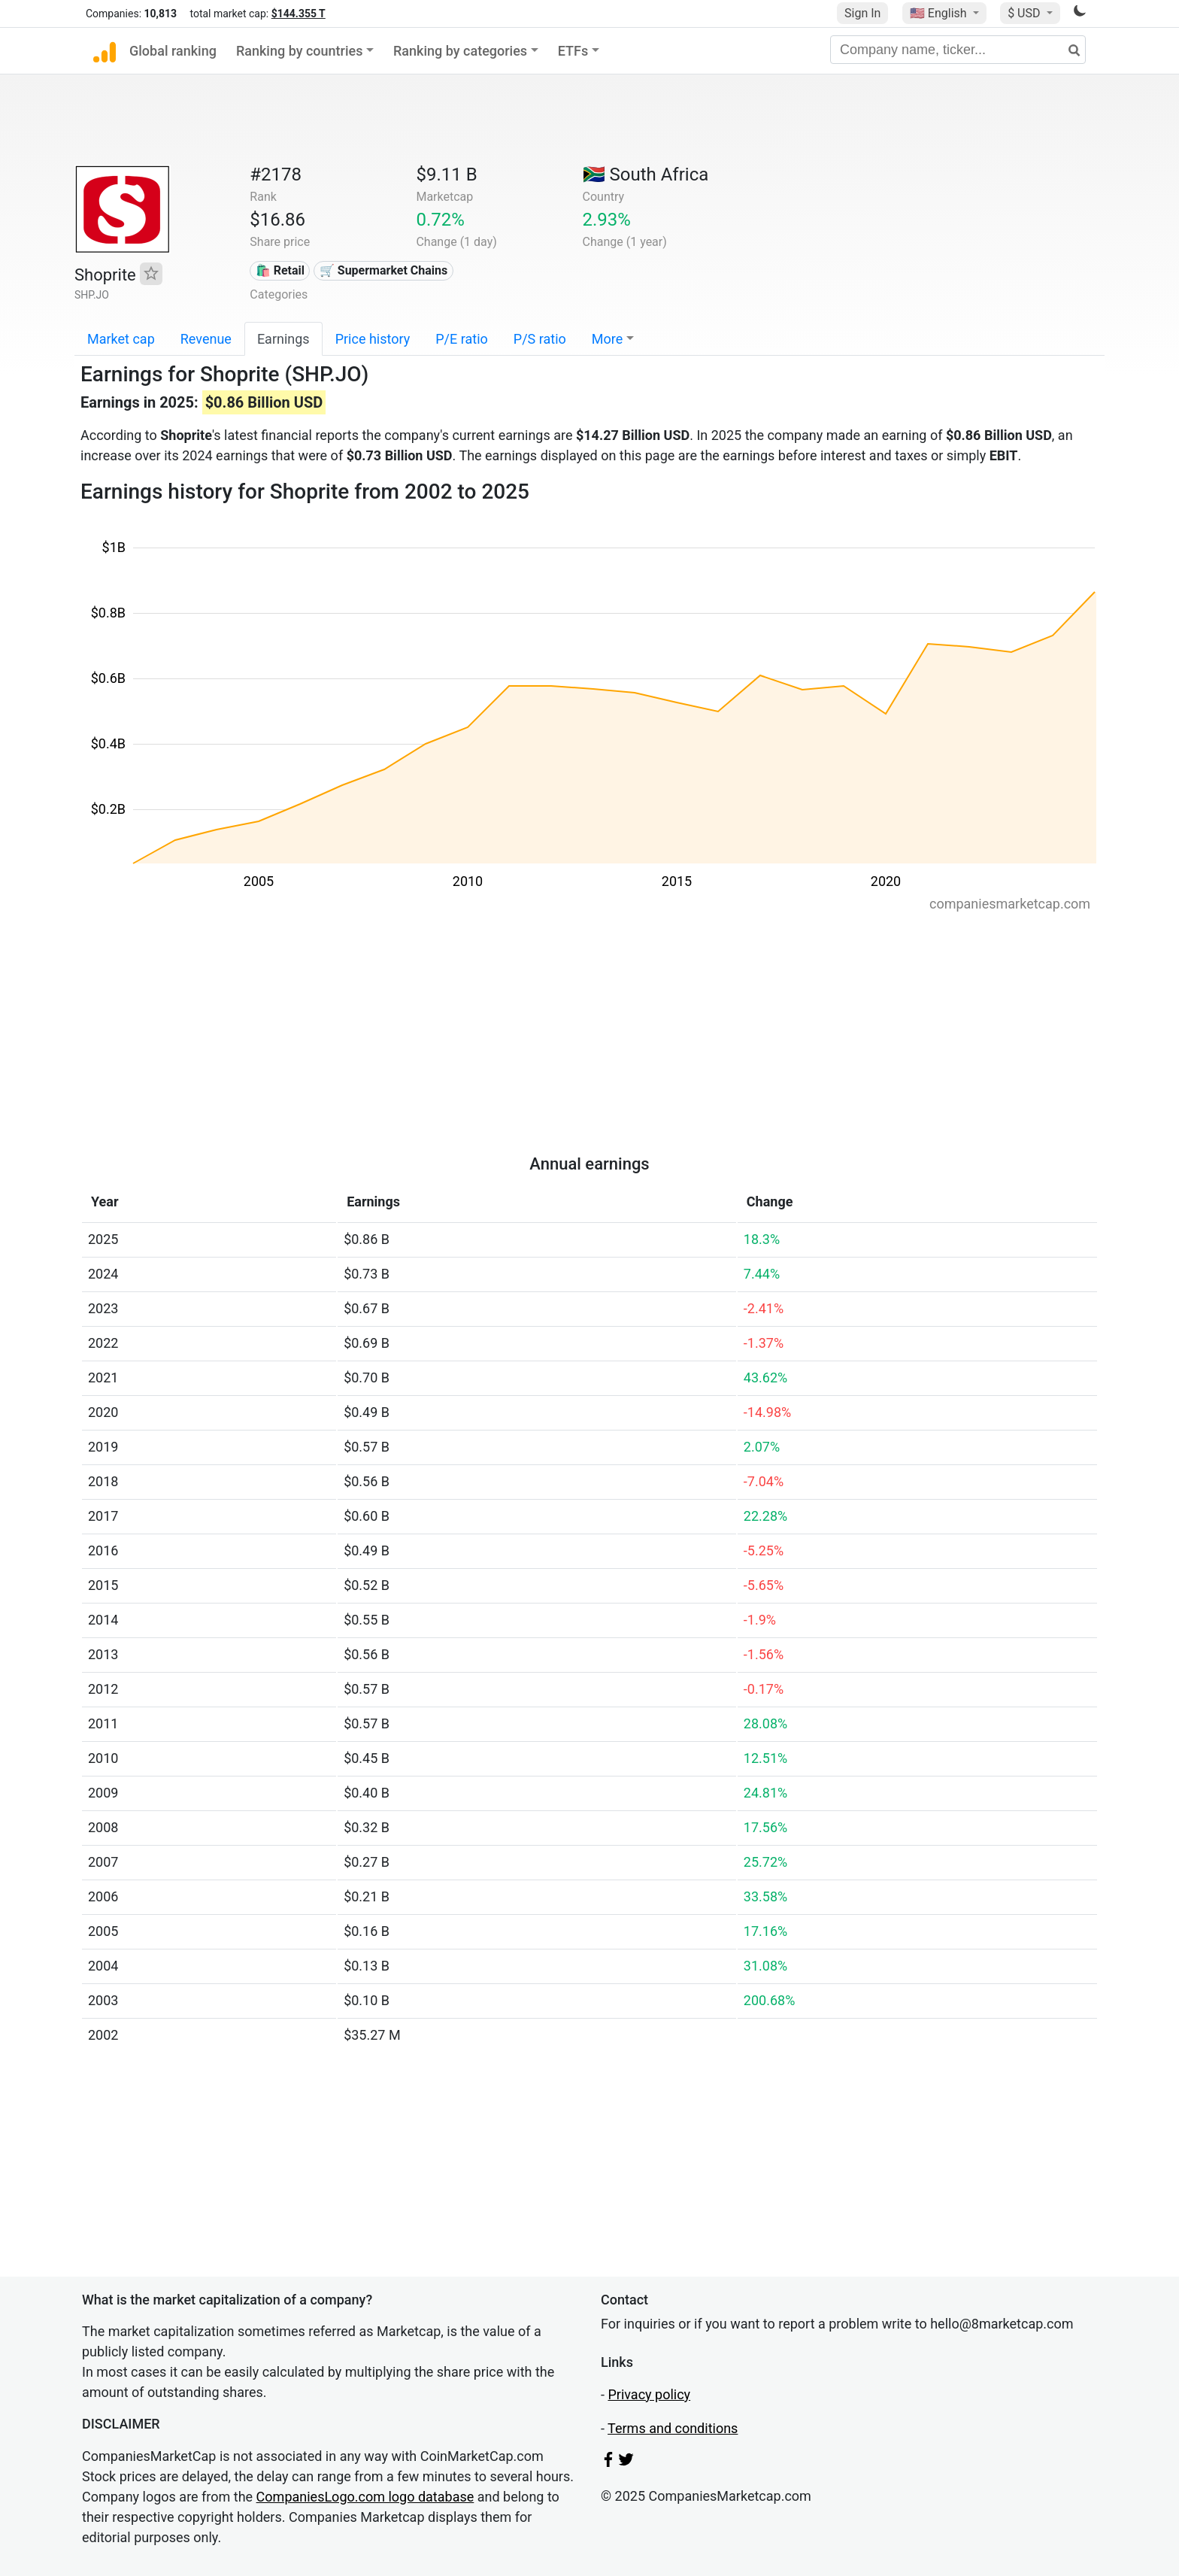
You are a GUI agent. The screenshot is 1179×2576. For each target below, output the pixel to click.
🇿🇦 (646, 174)
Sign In (862, 13)
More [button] (607, 339)
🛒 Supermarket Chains (383, 270)
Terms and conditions (673, 2428)
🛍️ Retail (280, 270)
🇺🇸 (940, 13)
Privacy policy (649, 2394)
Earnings (283, 339)
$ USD (1025, 13)
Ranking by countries (299, 51)
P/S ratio (540, 339)
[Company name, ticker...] (958, 49)
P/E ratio (461, 339)
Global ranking (173, 51)
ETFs (573, 51)
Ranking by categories (460, 51)
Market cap (121, 339)
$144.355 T (298, 14)
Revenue (206, 339)
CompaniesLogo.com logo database (365, 2497)
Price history (373, 339)
